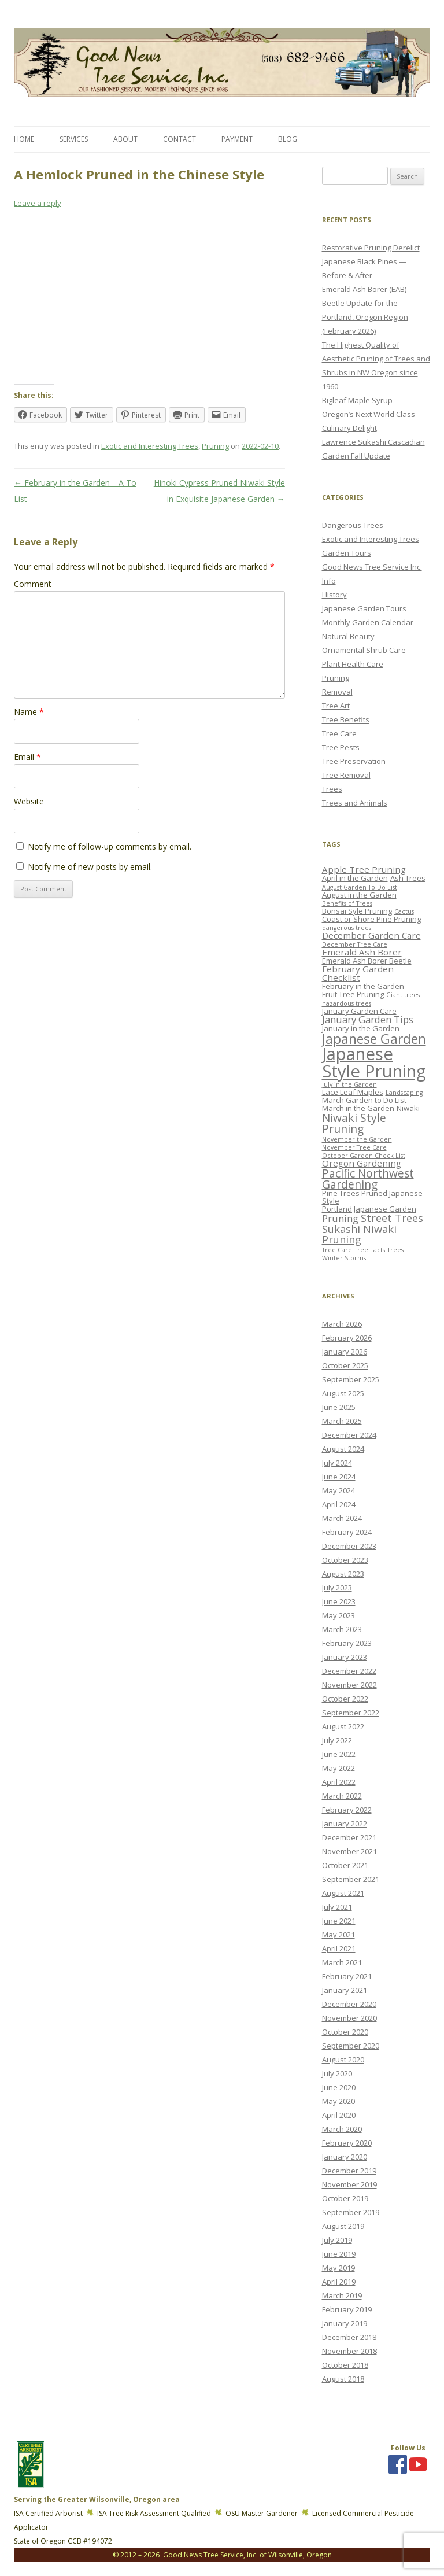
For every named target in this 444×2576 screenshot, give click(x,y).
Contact (179, 139)
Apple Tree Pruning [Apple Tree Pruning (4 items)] (364, 869)
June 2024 (339, 1476)
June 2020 (339, 2087)
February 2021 (347, 1976)
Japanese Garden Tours (364, 608)
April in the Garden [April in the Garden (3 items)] (355, 878)
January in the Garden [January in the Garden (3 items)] (360, 1028)
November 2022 (349, 1685)
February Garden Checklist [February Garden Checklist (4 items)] (358, 973)
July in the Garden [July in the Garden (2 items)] (349, 1084)
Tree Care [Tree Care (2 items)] (337, 1250)
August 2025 (343, 1393)
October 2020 (345, 2032)
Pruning (215, 446)
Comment (32, 583)
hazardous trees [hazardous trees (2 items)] (346, 1003)
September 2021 (350, 1879)
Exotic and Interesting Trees (149, 446)
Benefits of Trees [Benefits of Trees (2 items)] (347, 903)
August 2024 (343, 1449)
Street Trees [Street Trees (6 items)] (392, 1218)
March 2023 (342, 1629)
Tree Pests (341, 747)
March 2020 (342, 2129)
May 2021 (338, 1934)
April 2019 (339, 2281)
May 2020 (338, 2101)
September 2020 (350, 2045)
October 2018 (345, 2365)
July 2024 (337, 1462)
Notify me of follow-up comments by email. (109, 846)
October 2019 (345, 2198)
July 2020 (337, 2073)
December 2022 (349, 1671)
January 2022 (344, 1823)
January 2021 (344, 1990)
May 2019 (338, 2268)
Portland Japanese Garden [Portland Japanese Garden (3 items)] (369, 1209)
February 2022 (347, 1809)
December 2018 (349, 2337)
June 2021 (339, 1921)
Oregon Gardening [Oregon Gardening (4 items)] (361, 1163)
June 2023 (339, 1601)
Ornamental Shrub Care (364, 650)
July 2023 (337, 1587)
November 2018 (349, 2351)
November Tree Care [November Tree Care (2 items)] (354, 1147)
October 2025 (345, 1365)
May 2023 (338, 1615)
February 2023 (347, 1643)
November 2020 (349, 2018)
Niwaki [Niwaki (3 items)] (408, 1108)
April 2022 (339, 1782)
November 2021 (349, 1851)
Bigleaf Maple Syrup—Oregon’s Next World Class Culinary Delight (368, 414)
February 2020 (347, 2143)
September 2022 (350, 1712)
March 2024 (342, 1518)
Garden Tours (346, 553)
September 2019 (350, 2212)
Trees (332, 789)
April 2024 (339, 1504)
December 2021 (349, 1837)
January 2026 (344, 1351)
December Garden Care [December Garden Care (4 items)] (371, 935)
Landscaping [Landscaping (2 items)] (404, 1092)
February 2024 (347, 1532)
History (334, 594)
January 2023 (344, 1657)
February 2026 (347, 1338)
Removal (337, 692)
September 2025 (350, 1379)
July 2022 (337, 1740)
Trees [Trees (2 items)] (395, 1250)
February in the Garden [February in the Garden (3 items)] (363, 986)
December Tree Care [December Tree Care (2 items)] (354, 944)
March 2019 (342, 2295)
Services (74, 139)
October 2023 (345, 1560)
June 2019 (339, 2254)
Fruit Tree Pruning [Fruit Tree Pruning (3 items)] (353, 994)
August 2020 (343, 2059)
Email (27, 756)
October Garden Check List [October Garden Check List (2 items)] (363, 1156)
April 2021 (339, 1948)
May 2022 (338, 1768)
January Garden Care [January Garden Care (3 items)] (359, 1011)
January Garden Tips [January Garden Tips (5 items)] (367, 1019)
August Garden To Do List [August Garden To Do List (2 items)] (359, 887)
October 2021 (345, 1865)
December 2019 (349, 2170)
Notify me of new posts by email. (90, 866)
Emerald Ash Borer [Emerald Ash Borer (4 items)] (362, 952)
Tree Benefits (345, 719)
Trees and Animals (354, 803)
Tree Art (336, 705)
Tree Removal (346, 775)
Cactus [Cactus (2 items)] (404, 911)
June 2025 (339, 1407)
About (125, 139)
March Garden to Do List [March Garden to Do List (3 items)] (364, 1100)
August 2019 (343, 2226)
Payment (237, 139)
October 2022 (345, 1698)
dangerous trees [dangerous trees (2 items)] (346, 928)
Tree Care (339, 733)
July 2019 (337, 2240)
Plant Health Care (352, 664)
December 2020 (349, 2004)
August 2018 (343, 2379)
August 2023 (343, 1574)
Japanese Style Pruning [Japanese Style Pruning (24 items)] (374, 1062)
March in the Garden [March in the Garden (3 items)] (358, 1108)
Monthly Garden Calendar (367, 622)
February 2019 (347, 2309)
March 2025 (342, 1421)
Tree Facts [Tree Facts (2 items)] (369, 1250)
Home (24, 139)
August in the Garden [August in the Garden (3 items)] (359, 895)
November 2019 (349, 2184)
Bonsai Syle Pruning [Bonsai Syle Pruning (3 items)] (357, 911)
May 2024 (338, 1490)
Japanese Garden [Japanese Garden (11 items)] (374, 1039)
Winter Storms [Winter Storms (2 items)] (344, 1258)
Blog (287, 139)
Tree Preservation (354, 761)
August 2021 (343, 1893)
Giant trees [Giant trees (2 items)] (403, 995)
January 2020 (344, 2156)
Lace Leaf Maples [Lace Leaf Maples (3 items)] (352, 1092)
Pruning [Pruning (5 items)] (340, 1218)
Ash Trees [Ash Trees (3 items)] (408, 878)
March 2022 (342, 1796)
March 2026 (342, 1324)
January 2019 (344, 2323)
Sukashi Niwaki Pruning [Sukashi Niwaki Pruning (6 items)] (359, 1234)
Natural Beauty (348, 636)
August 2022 (343, 1726)
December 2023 (349, 1546)
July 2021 (337, 1907)
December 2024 (349, 1435)
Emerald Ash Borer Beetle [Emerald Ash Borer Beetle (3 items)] (367, 960)
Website (29, 801)
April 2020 (339, 2115)
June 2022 (339, 1754)
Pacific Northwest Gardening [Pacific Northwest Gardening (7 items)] (368, 1178)
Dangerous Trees (352, 525)
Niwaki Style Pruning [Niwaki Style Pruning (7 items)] (354, 1123)
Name (29, 711)
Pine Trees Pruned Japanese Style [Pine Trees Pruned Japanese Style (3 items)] (372, 1197)
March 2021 (342, 1962)
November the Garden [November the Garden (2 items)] (357, 1139)
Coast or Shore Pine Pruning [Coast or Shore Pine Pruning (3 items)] (371, 919)
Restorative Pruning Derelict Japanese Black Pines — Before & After (371, 261)
